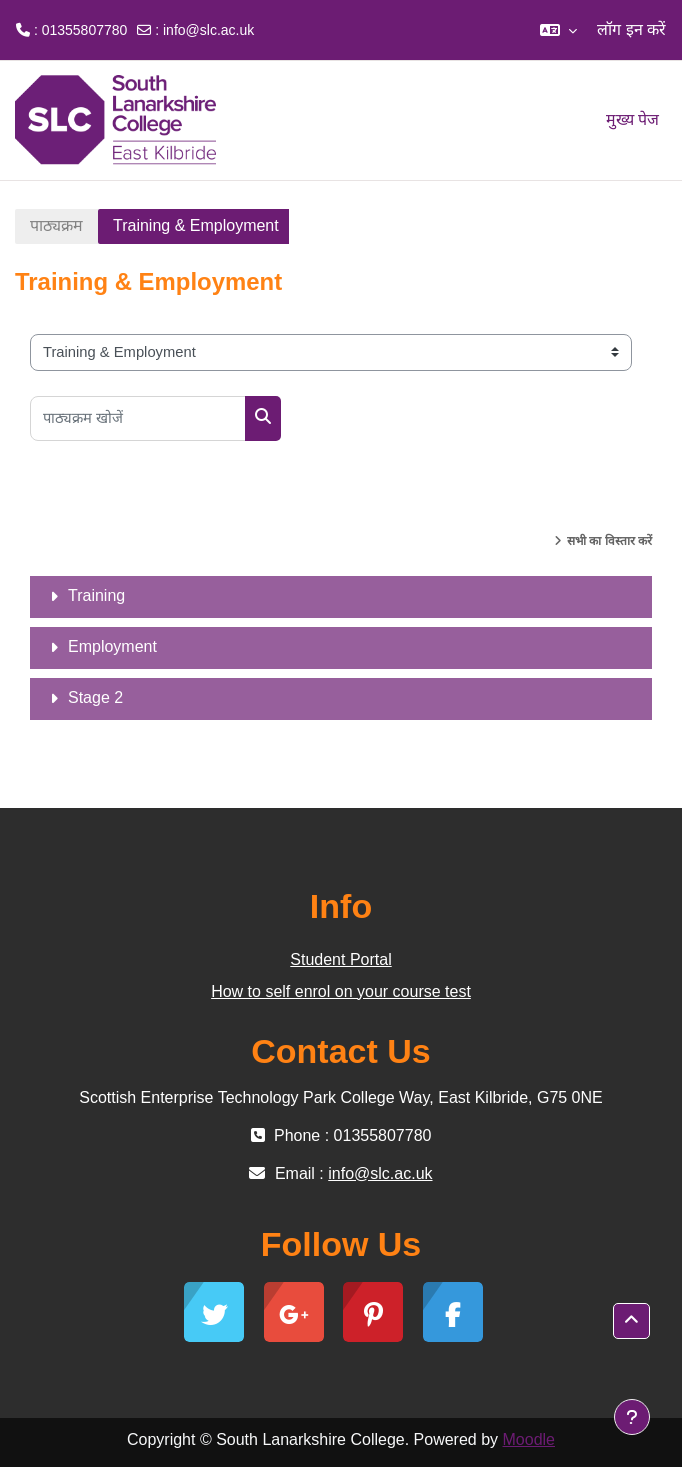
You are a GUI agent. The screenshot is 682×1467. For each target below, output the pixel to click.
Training (96, 595)
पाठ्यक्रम (56, 225)
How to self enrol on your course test (341, 991)
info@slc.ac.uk (208, 30)
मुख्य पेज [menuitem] (632, 119)
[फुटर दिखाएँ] (632, 1417)
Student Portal (340, 959)
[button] (558, 30)
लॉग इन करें (631, 29)
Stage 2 (95, 697)
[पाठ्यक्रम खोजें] (138, 418)
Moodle (529, 1439)
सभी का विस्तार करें (609, 541)
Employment (112, 646)
